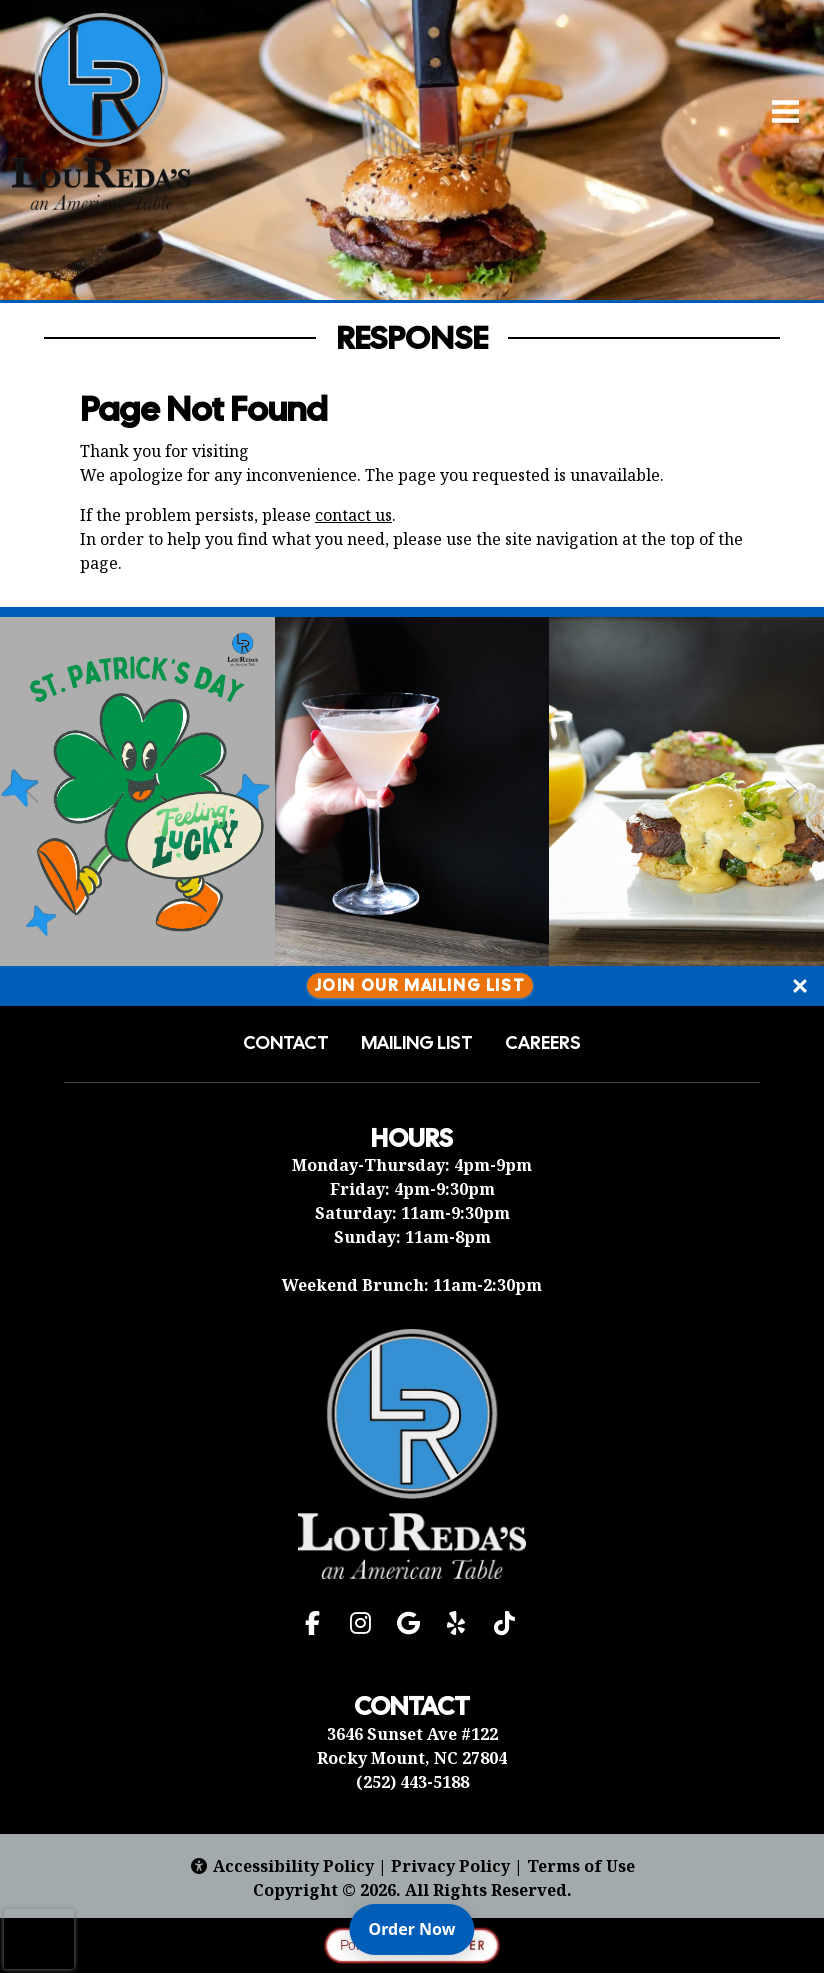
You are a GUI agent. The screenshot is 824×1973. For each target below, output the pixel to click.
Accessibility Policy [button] (281, 1866)
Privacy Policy (450, 1866)
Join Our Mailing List (420, 985)
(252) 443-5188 (412, 1782)
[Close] (800, 986)
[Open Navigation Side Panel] (777, 111)
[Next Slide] (792, 791)
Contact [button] (286, 1043)
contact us (353, 515)
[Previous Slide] (32, 791)
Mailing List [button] (417, 1043)
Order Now (422, 1928)
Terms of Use (581, 1866)
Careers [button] (543, 1043)
